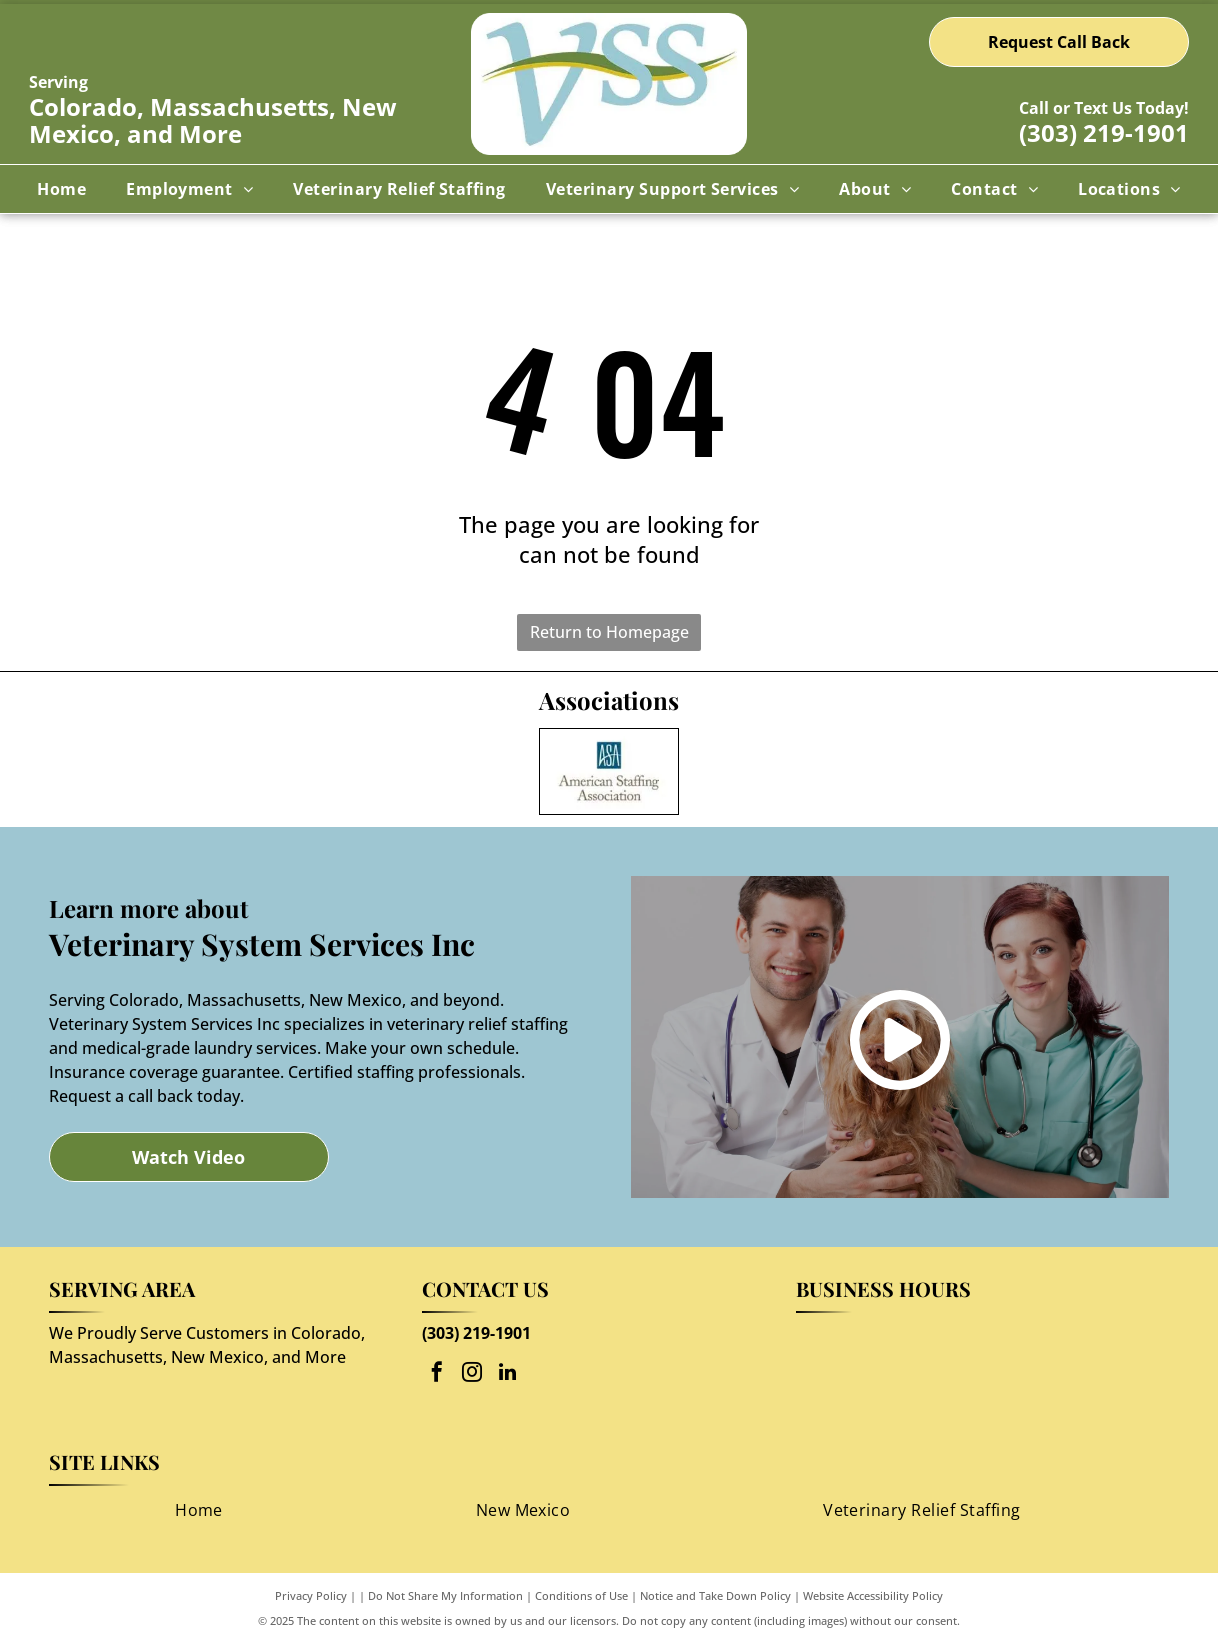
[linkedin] (507, 1374)
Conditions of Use (581, 1595)
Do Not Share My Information (445, 1595)
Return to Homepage (609, 632)
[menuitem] (61, 189)
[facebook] (437, 1374)
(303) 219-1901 (1104, 132)
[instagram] (472, 1374)
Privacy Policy (311, 1595)
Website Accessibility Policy (873, 1595)
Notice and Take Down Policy (715, 1595)
